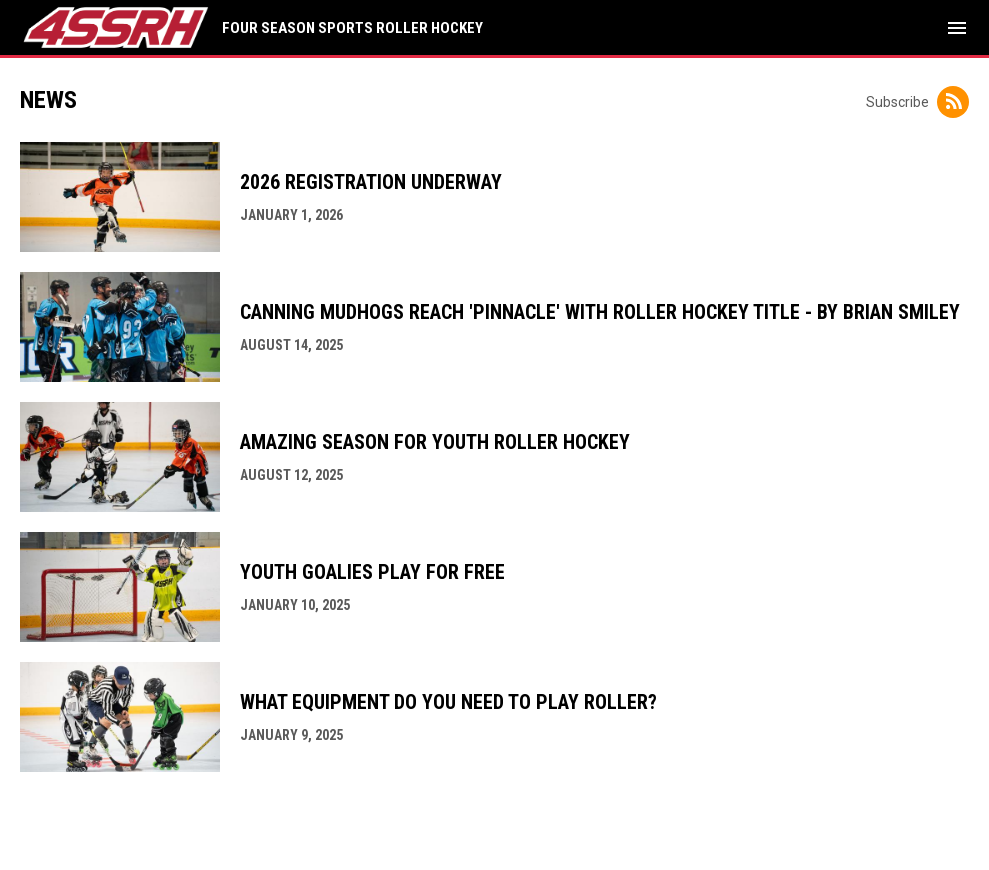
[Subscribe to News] (953, 102)
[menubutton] (957, 28)
